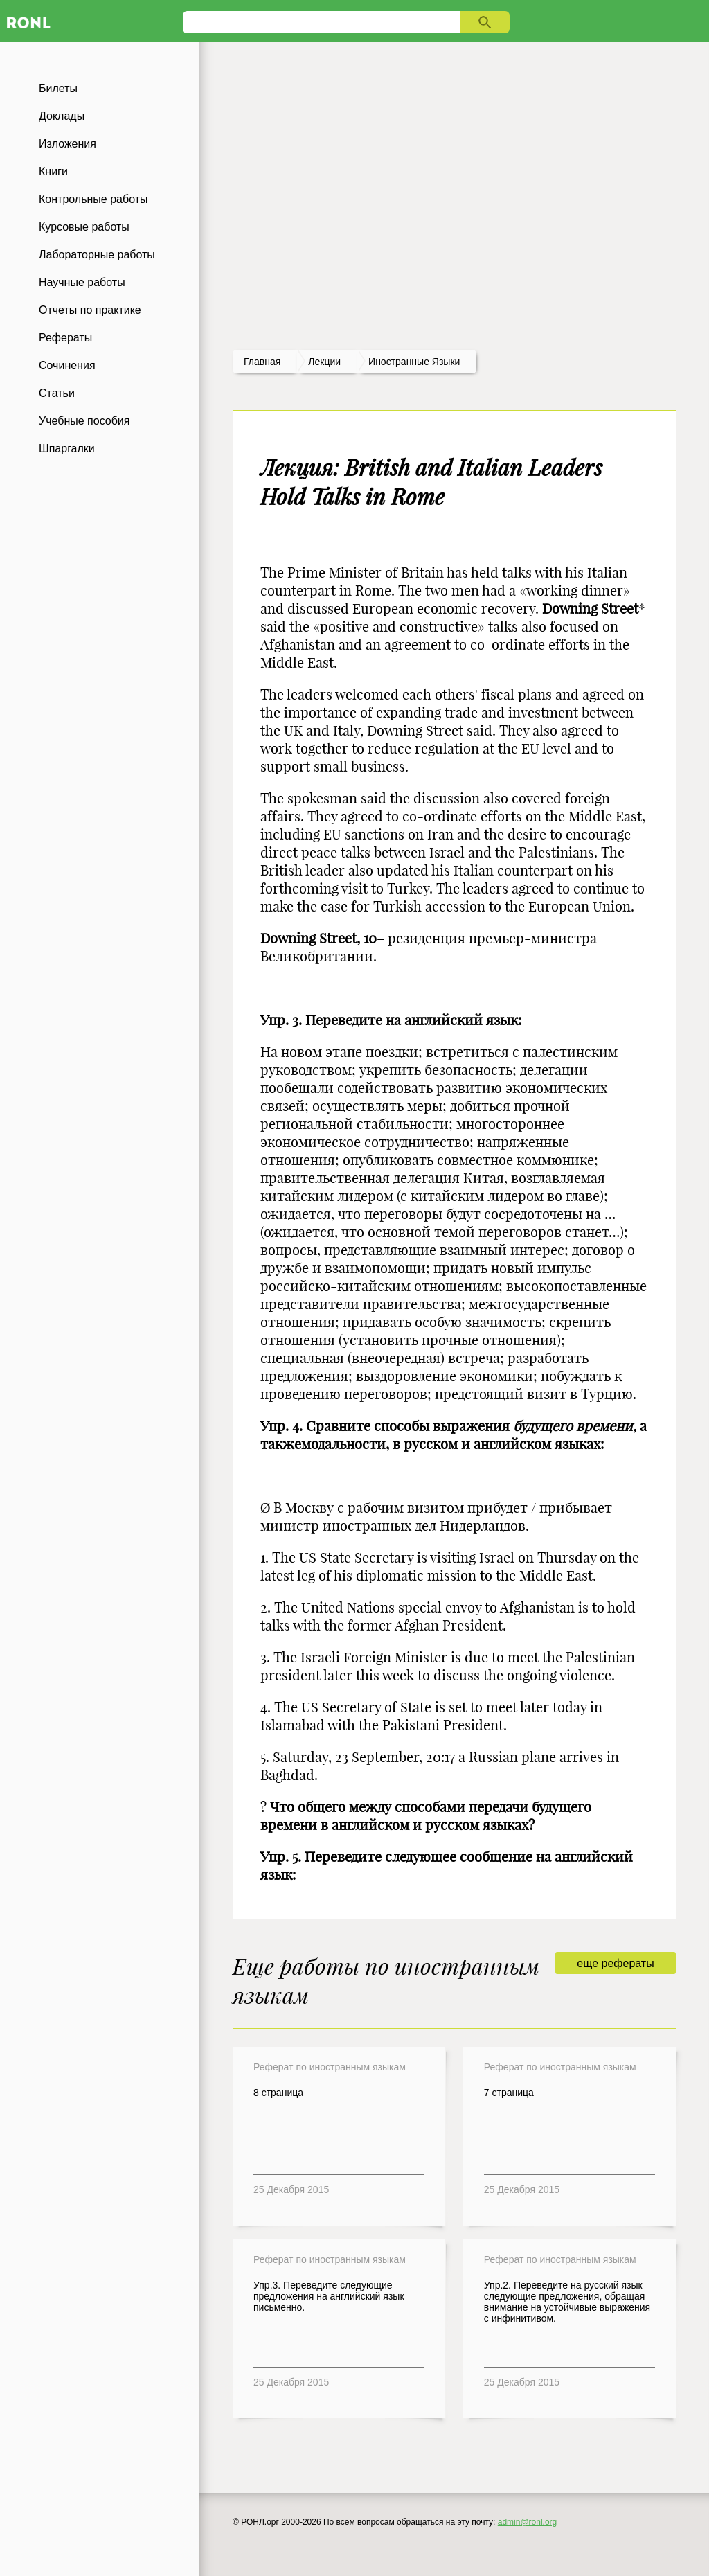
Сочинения (67, 365)
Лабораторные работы (97, 254)
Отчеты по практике (90, 310)
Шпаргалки (67, 448)
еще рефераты (615, 1963)
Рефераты (65, 338)
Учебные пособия (84, 421)
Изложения (67, 144)
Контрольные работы (93, 199)
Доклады (61, 116)
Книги (53, 171)
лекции (324, 361)
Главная (262, 361)
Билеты (58, 88)
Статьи (57, 393)
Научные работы (82, 282)
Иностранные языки (414, 361)
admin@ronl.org (527, 2522)
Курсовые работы (84, 227)
